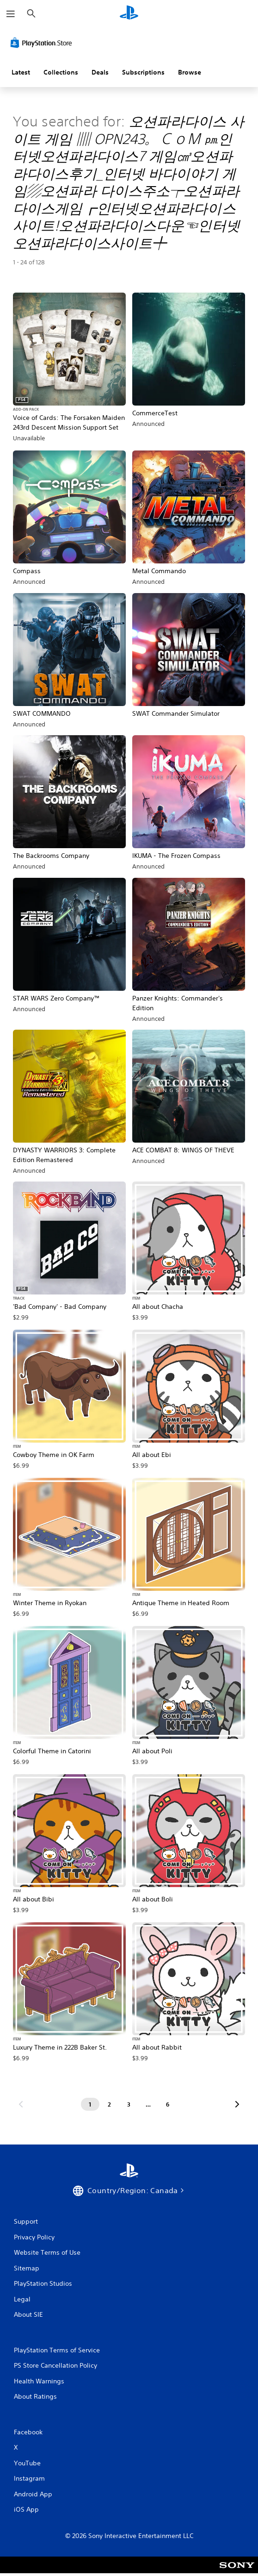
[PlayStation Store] (43, 42)
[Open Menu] (10, 14)
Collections (60, 72)
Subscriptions (143, 72)
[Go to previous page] (21, 2104)
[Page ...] (148, 2104)
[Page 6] (168, 2104)
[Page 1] (90, 2104)
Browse (189, 72)
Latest (21, 72)
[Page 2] (109, 2104)
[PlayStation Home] (129, 13)
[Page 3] (129, 2104)
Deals (100, 72)
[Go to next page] (237, 2104)
